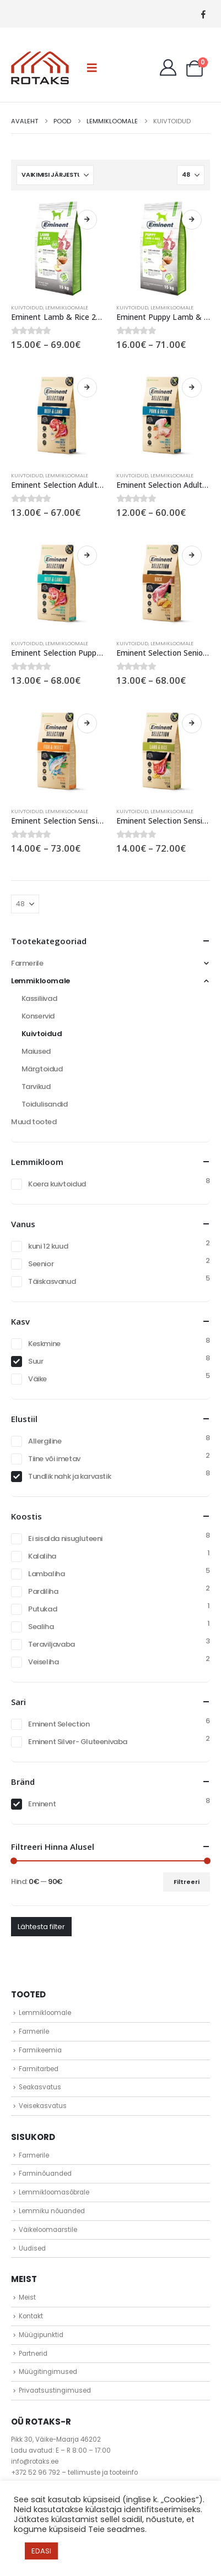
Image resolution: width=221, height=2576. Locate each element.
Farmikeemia (40, 2050)
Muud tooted (34, 1122)
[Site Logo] (40, 67)
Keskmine (44, 1343)
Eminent (42, 1804)
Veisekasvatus (43, 2105)
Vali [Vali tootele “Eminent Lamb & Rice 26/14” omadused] (87, 220)
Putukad (42, 1609)
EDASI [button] (41, 2551)
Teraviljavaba (51, 1644)
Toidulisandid (44, 1104)
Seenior (40, 1264)
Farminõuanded (45, 2173)
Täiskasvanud (52, 1281)
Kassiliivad (39, 998)
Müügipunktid (41, 2334)
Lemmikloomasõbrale (54, 2192)
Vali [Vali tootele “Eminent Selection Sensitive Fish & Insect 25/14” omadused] (87, 723)
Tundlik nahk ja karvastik (69, 1476)
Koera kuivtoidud (57, 1184)
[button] (92, 67)
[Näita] (190, 175)
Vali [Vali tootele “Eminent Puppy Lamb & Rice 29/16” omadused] (192, 220)
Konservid (38, 1016)
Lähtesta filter (41, 1926)
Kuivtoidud (27, 307)
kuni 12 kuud (48, 1246)
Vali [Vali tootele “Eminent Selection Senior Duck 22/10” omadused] (192, 555)
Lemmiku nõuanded (52, 2211)
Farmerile (27, 963)
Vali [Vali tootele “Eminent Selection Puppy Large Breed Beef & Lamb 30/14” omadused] (87, 555)
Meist (27, 2297)
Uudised (32, 2248)
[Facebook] (203, 14)
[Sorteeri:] (55, 175)
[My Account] (168, 67)
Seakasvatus (40, 2087)
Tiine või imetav (54, 1458)
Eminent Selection (58, 1724)
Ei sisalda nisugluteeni (65, 1538)
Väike (37, 1379)
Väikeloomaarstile (48, 2229)
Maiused (36, 1051)
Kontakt (31, 2316)
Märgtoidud (42, 1069)
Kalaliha (42, 1556)
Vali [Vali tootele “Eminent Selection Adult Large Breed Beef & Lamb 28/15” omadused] (87, 387)
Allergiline (45, 1441)
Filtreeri (187, 1881)
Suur (35, 1361)
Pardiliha (43, 1591)
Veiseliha (43, 1662)
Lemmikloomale (66, 307)
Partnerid (33, 2353)
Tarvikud (36, 1086)
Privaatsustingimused (55, 2390)
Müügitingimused (48, 2371)
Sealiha (40, 1626)
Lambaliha (46, 1574)
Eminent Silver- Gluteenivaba (77, 1741)
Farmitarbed (38, 2069)
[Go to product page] (58, 248)
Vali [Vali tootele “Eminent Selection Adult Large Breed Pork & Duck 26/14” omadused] (192, 387)
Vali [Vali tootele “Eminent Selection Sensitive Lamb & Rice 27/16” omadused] (192, 723)
